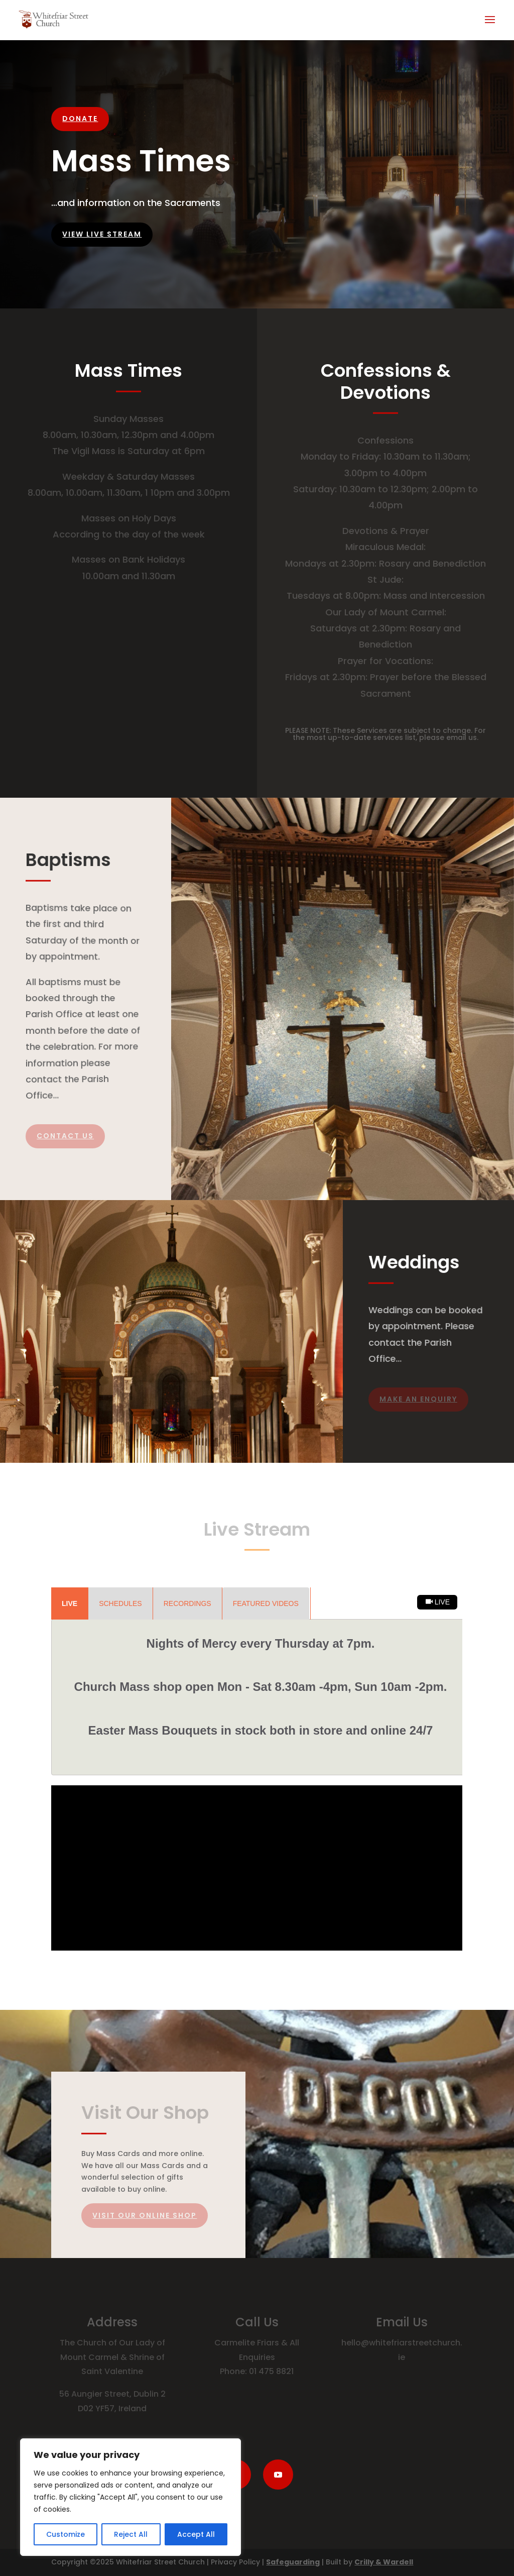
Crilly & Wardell (383, 2562)
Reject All (131, 2534)
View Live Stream (102, 234)
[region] (130, 2497)
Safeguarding (293, 2562)
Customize (65, 2534)
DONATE (80, 119)
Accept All (196, 2534)
